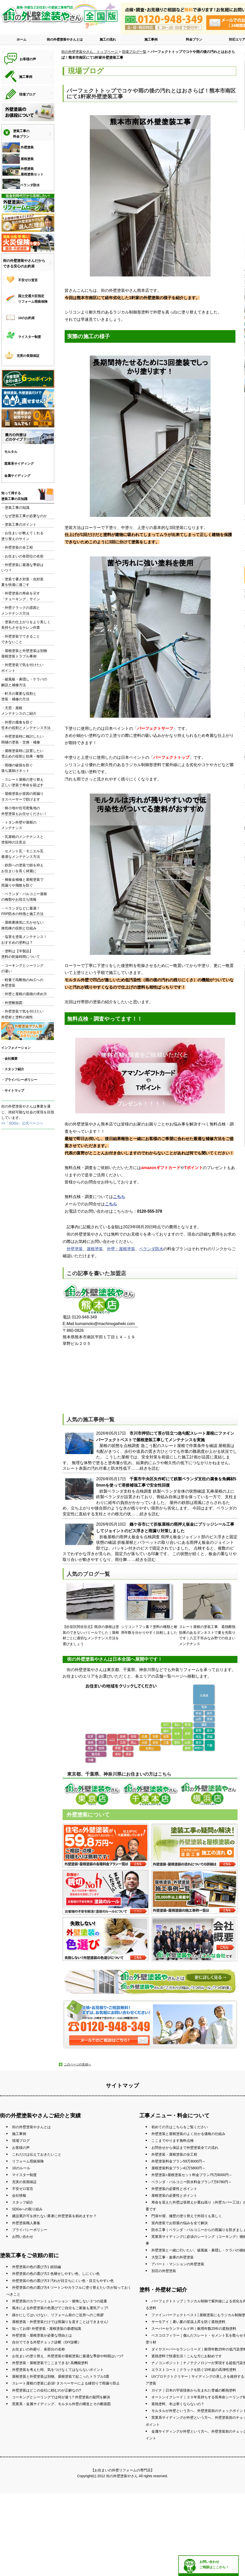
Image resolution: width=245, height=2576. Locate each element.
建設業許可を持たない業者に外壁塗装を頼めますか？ (54, 2216)
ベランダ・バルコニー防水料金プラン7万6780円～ (191, 2182)
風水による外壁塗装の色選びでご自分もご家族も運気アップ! (60, 2308)
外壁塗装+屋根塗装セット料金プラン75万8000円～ (191, 2175)
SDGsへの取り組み (27, 2209)
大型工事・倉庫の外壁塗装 (172, 2257)
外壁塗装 (75, 1249)
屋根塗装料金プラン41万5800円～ (178, 2168)
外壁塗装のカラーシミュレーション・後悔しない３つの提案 (59, 2301)
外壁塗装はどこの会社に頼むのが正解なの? (46, 2390)
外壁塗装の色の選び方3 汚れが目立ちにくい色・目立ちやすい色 (63, 2281)
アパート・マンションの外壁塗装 (177, 2264)
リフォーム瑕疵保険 (28, 2161)
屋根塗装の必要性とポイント (174, 2195)
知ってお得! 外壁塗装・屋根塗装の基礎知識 (46, 2329)
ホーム (21, 39)
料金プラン (194, 39)
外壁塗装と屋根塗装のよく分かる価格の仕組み (188, 2134)
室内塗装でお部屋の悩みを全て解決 (179, 2223)
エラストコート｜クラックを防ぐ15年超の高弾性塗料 (193, 2370)
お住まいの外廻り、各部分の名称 (38, 2349)
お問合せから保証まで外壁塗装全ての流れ (184, 2148)
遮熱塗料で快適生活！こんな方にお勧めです (186, 2356)
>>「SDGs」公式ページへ (22, 1123)
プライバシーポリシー (29, 2230)
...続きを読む (147, 1468)
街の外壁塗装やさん (122, 2476)
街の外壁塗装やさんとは (65, 39)
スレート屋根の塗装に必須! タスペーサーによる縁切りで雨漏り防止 (66, 2383)
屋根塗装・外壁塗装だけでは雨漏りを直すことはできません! (60, 2322)
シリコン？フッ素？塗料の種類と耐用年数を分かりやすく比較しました (149, 1609)
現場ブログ (21, 2141)
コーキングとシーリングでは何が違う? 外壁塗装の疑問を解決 (61, 2397)
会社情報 (19, 2195)
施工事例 (150, 39)
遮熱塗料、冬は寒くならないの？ (177, 2404)
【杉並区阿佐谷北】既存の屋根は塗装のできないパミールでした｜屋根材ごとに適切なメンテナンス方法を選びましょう (91, 1614)
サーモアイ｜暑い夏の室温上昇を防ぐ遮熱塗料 (188, 2322)
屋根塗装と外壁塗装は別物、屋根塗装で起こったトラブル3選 (60, 2376)
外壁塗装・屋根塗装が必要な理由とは (42, 2335)
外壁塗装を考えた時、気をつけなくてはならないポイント (58, 2370)
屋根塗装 (95, 1249)
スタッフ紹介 (22, 2202)
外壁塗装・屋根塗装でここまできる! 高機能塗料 (50, 2363)
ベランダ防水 (151, 1249)
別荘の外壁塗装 (163, 2271)
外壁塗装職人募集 (26, 2223)
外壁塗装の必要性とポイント (174, 2189)
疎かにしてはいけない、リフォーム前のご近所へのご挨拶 (58, 2315)
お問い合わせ (22, 2237)
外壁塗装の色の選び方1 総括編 (36, 2267)
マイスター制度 (24, 2175)
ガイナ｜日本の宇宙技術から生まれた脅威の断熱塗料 (193, 2390)
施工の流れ (108, 39)
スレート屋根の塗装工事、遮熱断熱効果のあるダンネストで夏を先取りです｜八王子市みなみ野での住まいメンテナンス (207, 1614)
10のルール (21, 2168)
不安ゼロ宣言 (22, 2189)
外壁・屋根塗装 (121, 1249)
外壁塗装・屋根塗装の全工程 (174, 2154)
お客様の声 (21, 2148)
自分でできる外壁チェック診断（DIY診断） (46, 2342)
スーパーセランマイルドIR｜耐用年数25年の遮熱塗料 (193, 2329)
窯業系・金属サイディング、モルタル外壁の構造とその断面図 (61, 2404)
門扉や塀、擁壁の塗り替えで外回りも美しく (186, 2216)
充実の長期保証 (24, 2182)
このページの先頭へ (77, 2064)
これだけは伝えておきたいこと (36, 2154)
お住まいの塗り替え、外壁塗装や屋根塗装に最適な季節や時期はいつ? (67, 2356)
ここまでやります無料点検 (172, 2141)
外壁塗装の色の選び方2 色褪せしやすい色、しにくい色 (56, 2274)
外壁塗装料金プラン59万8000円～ (178, 2161)
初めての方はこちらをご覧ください (179, 2127)
